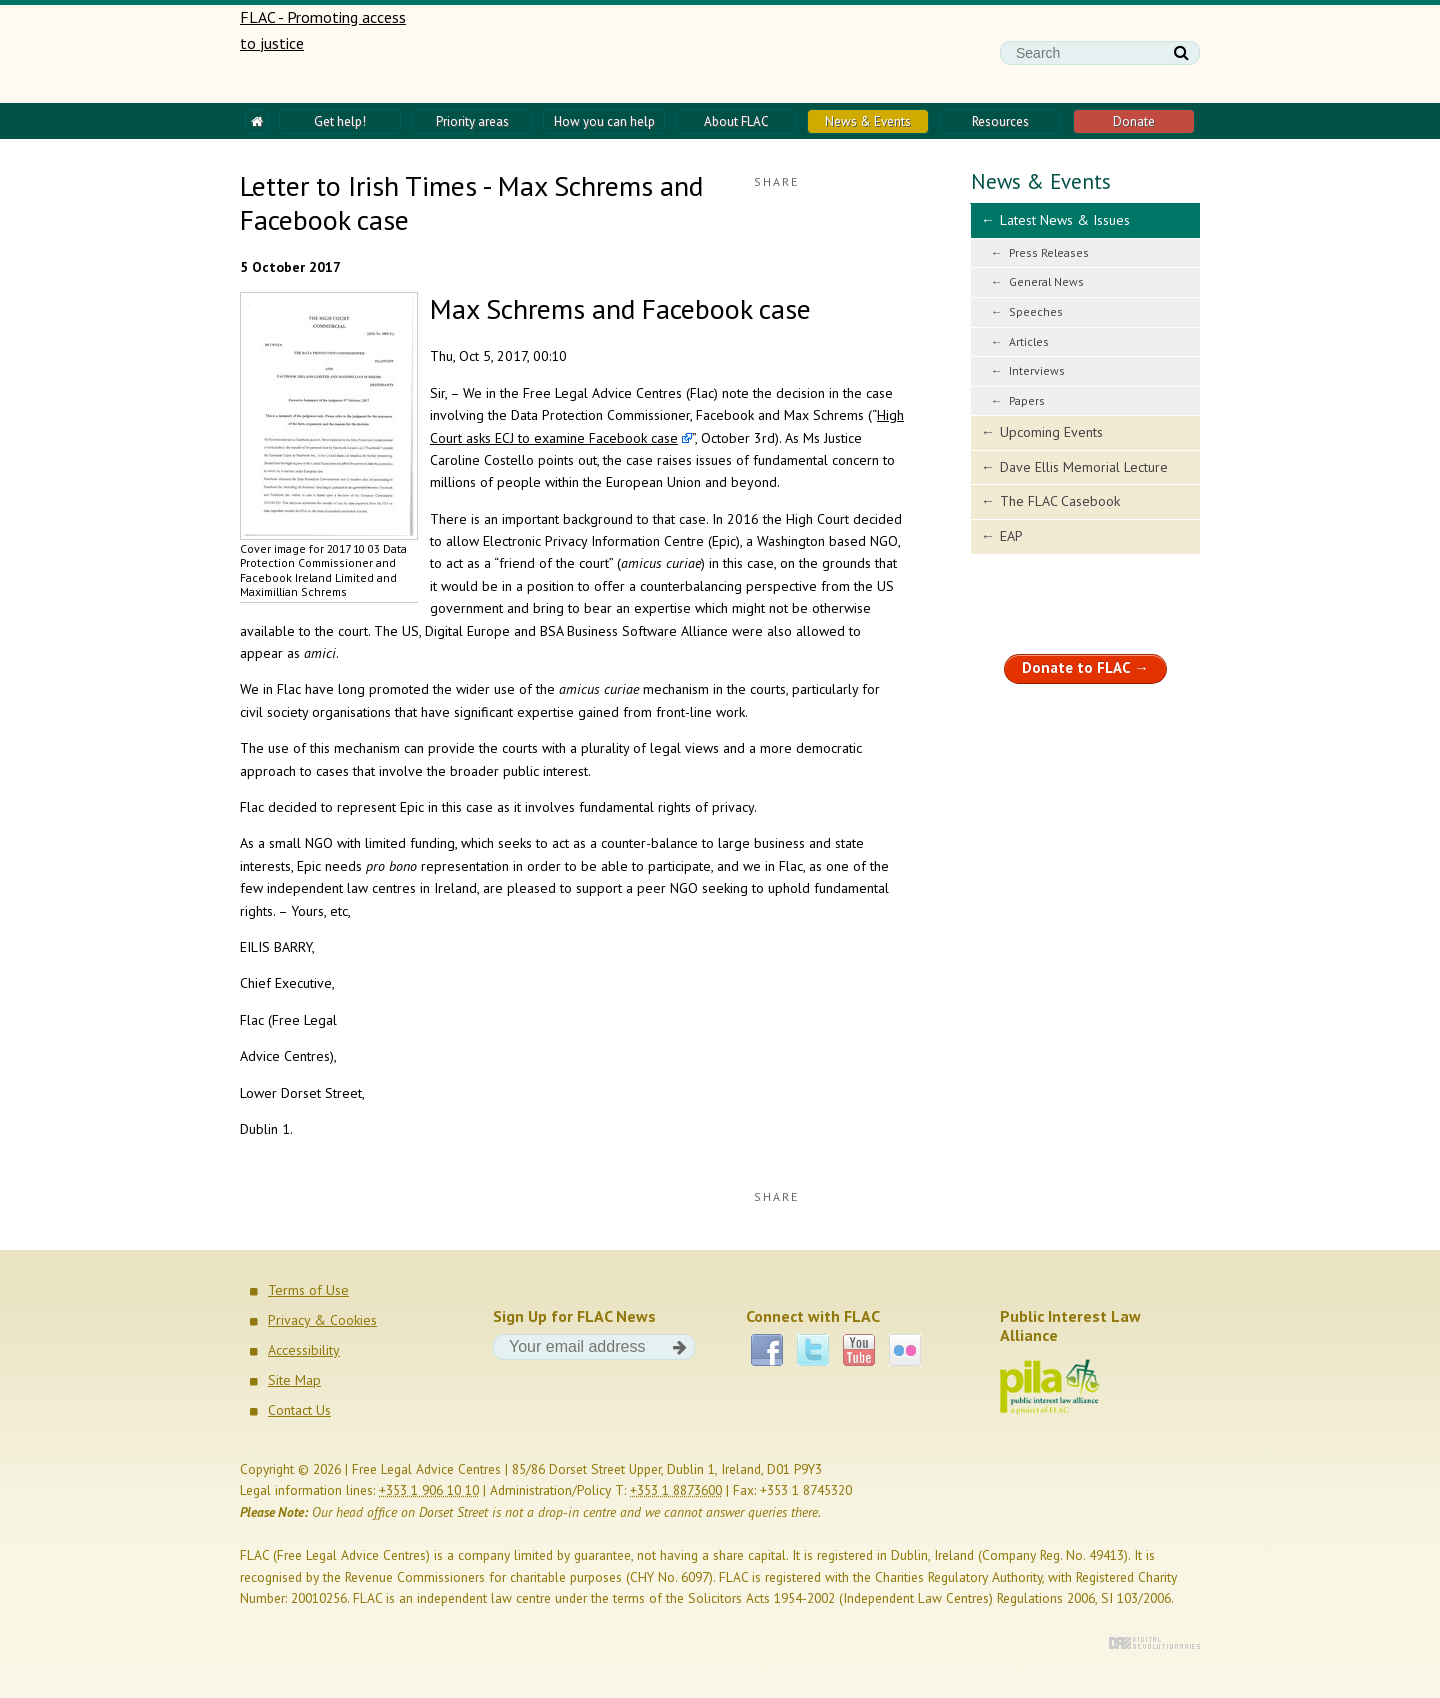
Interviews (1037, 370)
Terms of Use (308, 1290)
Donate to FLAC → (1085, 667)
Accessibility (304, 1350)
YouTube (859, 1350)
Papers (1027, 400)
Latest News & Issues (1065, 220)
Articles (1029, 341)
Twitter (813, 1350)
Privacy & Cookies (322, 1320)
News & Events (1041, 181)
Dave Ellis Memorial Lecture (1084, 467)
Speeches (1036, 311)
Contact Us (299, 1410)
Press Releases (1049, 252)
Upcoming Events (1051, 432)
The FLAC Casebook (1060, 501)
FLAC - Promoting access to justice (324, 54)
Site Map (294, 1380)
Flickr (905, 1350)
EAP (1011, 536)
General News (1046, 281)
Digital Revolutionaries (1154, 1643)
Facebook (767, 1350)
